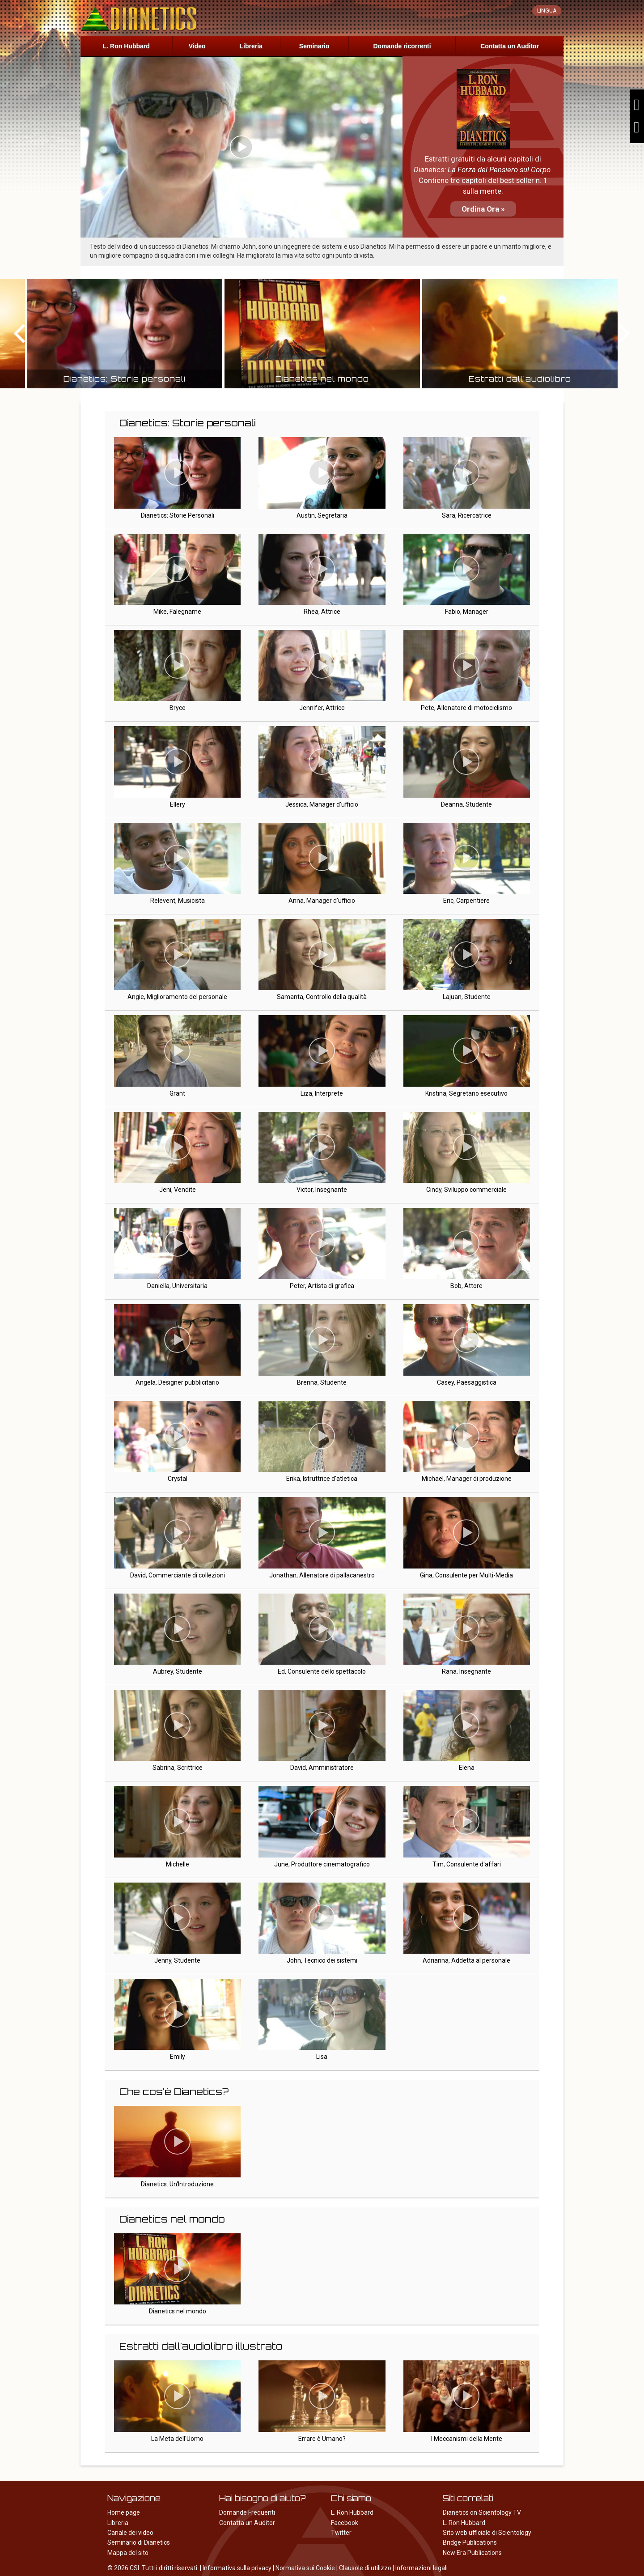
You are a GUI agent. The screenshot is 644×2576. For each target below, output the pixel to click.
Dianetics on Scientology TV (482, 2512)
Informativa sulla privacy (237, 2568)
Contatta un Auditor (509, 46)
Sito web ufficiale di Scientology (487, 2532)
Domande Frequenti (247, 2512)
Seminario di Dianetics (138, 2542)
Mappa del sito (127, 2552)
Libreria (250, 46)
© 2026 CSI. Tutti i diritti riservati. (153, 2568)
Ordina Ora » (483, 208)
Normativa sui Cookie (305, 2568)
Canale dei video (130, 2532)
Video (197, 46)
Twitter (341, 2532)
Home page (123, 2512)
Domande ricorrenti (402, 46)
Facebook (344, 2522)
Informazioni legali (421, 2568)
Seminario (314, 46)
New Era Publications (472, 2552)
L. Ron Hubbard (126, 46)
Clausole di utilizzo (365, 2568)
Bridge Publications (470, 2542)
